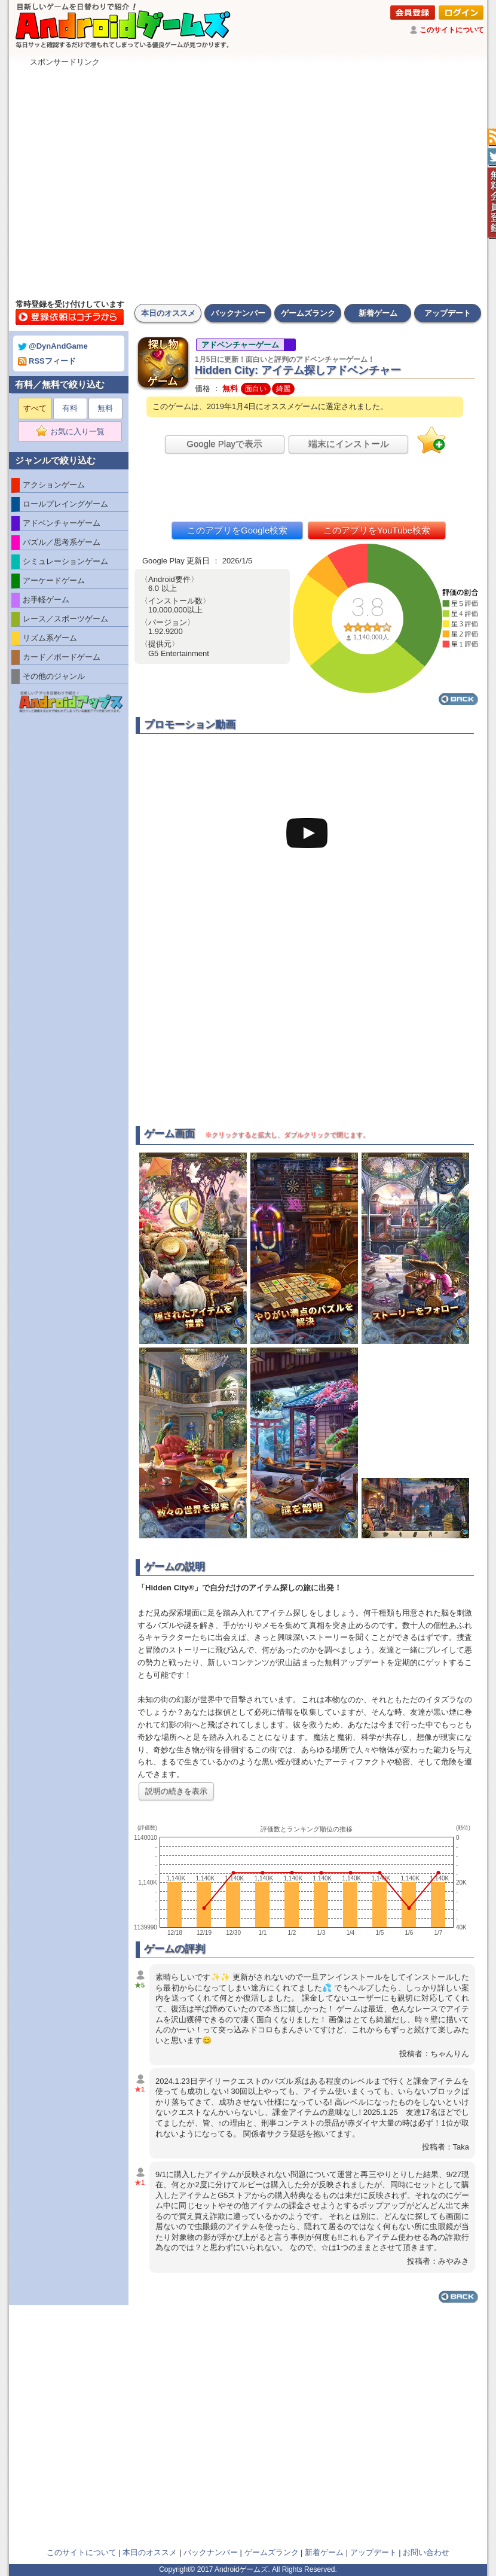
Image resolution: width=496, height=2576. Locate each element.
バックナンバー (238, 313)
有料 (70, 408)
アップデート (447, 313)
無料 (105, 408)
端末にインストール (348, 443)
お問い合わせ (426, 2552)
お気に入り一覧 (73, 432)
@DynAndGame (53, 346)
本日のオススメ (168, 313)
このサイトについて (452, 30)
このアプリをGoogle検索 (237, 530)
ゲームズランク (308, 313)
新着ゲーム (378, 313)
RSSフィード (47, 360)
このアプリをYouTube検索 (376, 530)
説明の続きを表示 (176, 1791)
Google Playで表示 (224, 443)
